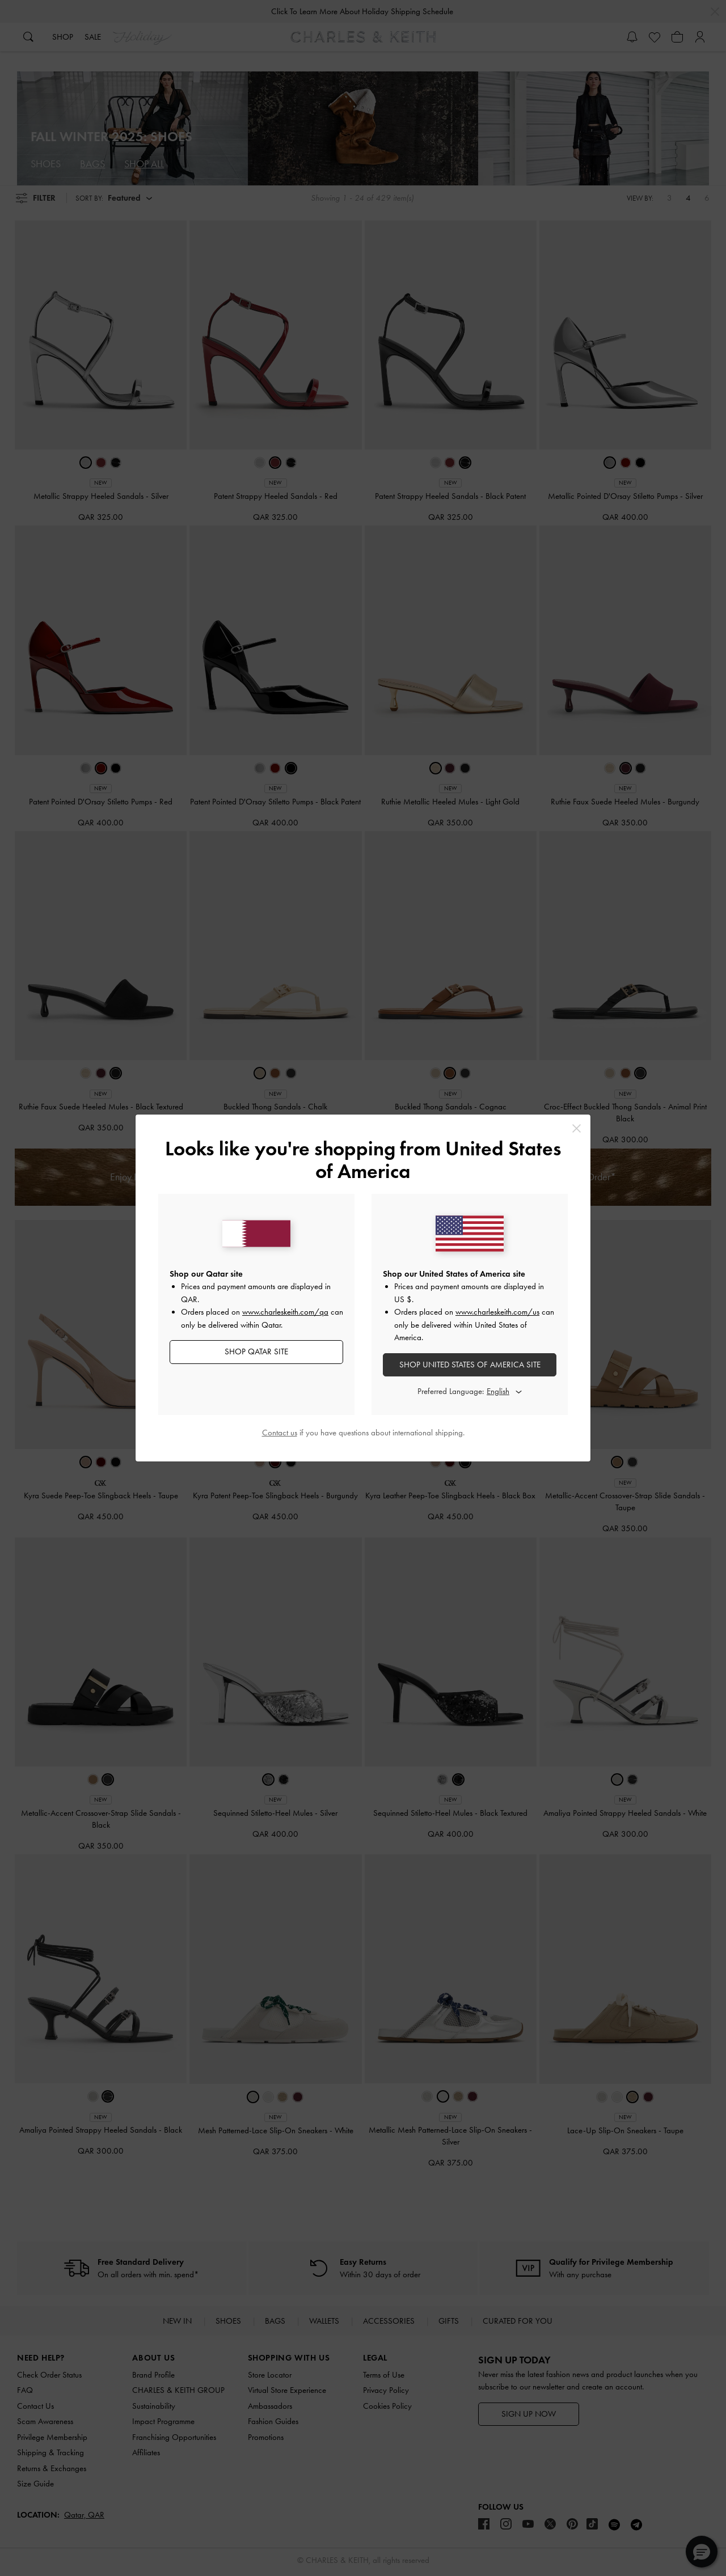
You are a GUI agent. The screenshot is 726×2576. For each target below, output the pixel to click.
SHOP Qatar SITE (256, 1351)
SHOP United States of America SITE (470, 1364)
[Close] (576, 1128)
